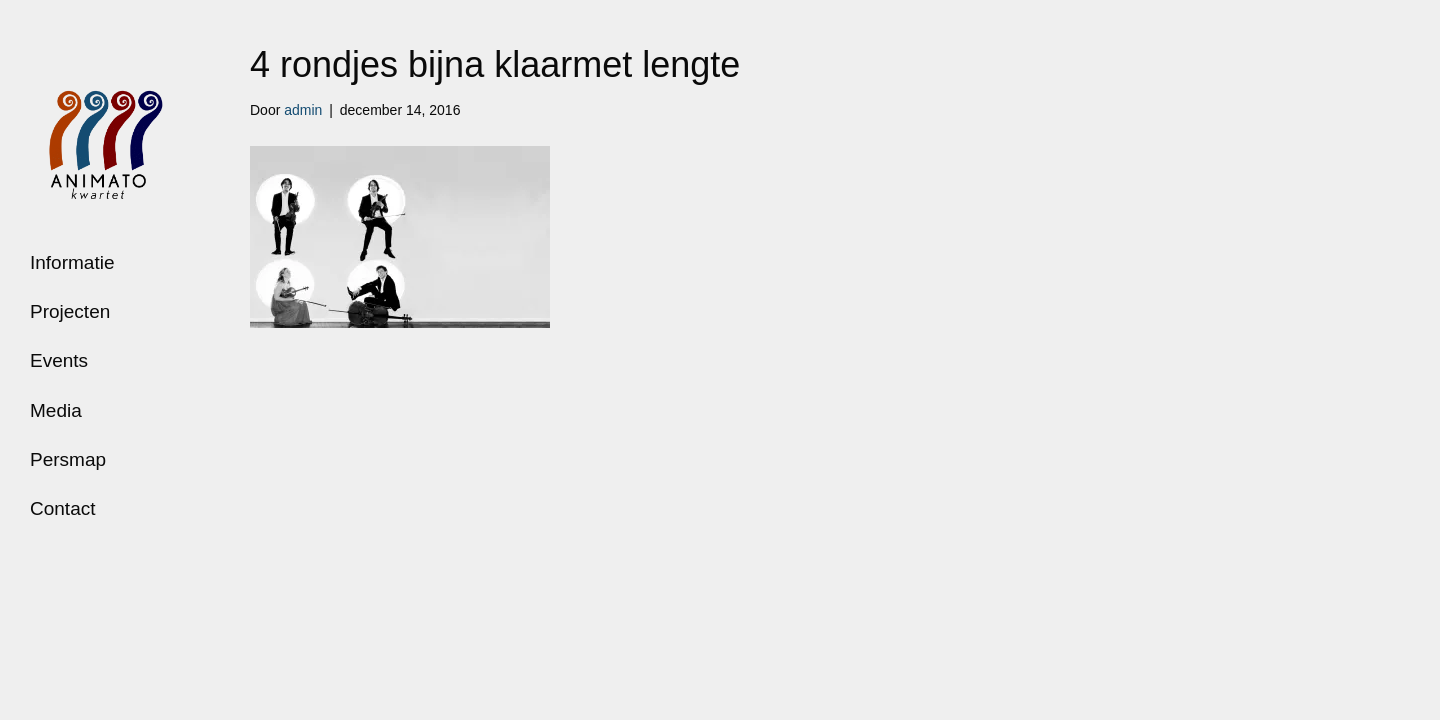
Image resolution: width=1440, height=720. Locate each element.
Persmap (68, 459)
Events (59, 360)
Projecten (70, 311)
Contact (62, 508)
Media (56, 410)
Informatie (72, 262)
